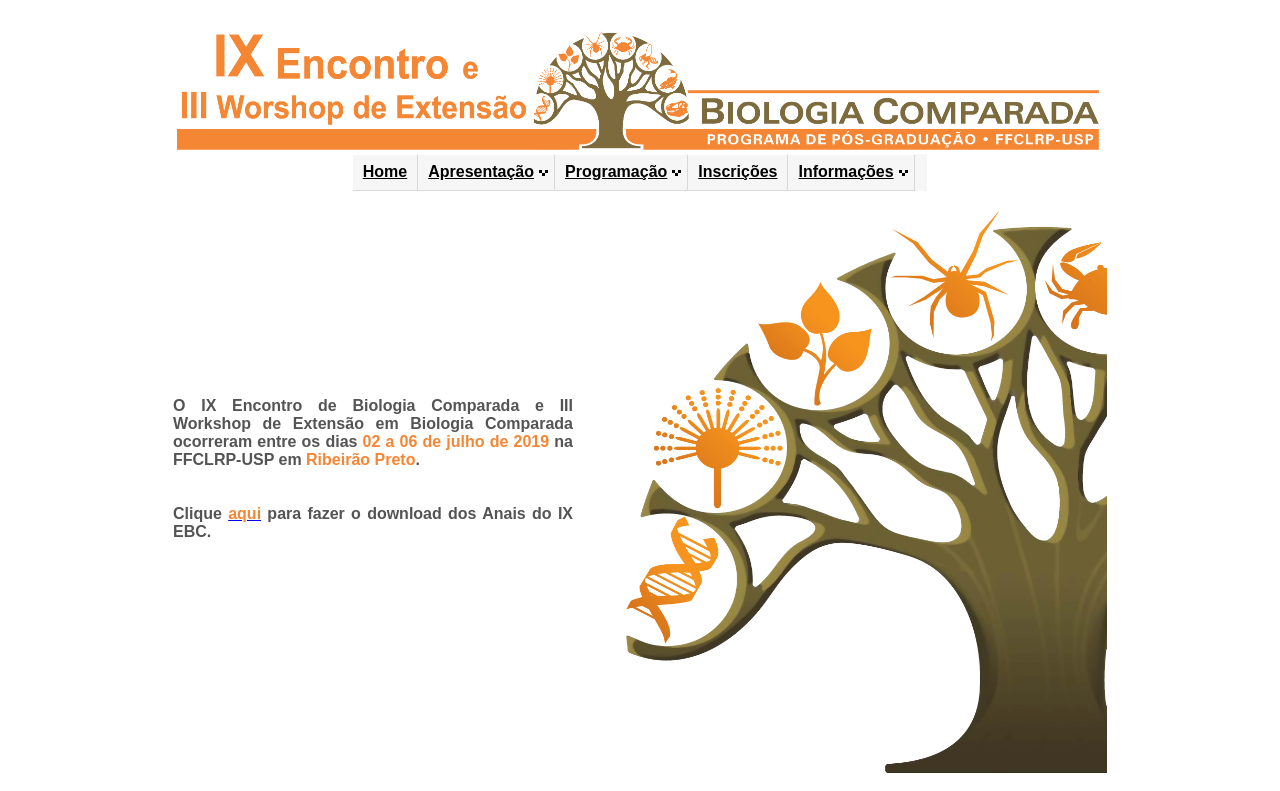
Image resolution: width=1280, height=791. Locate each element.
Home (385, 171)
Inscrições (737, 171)
